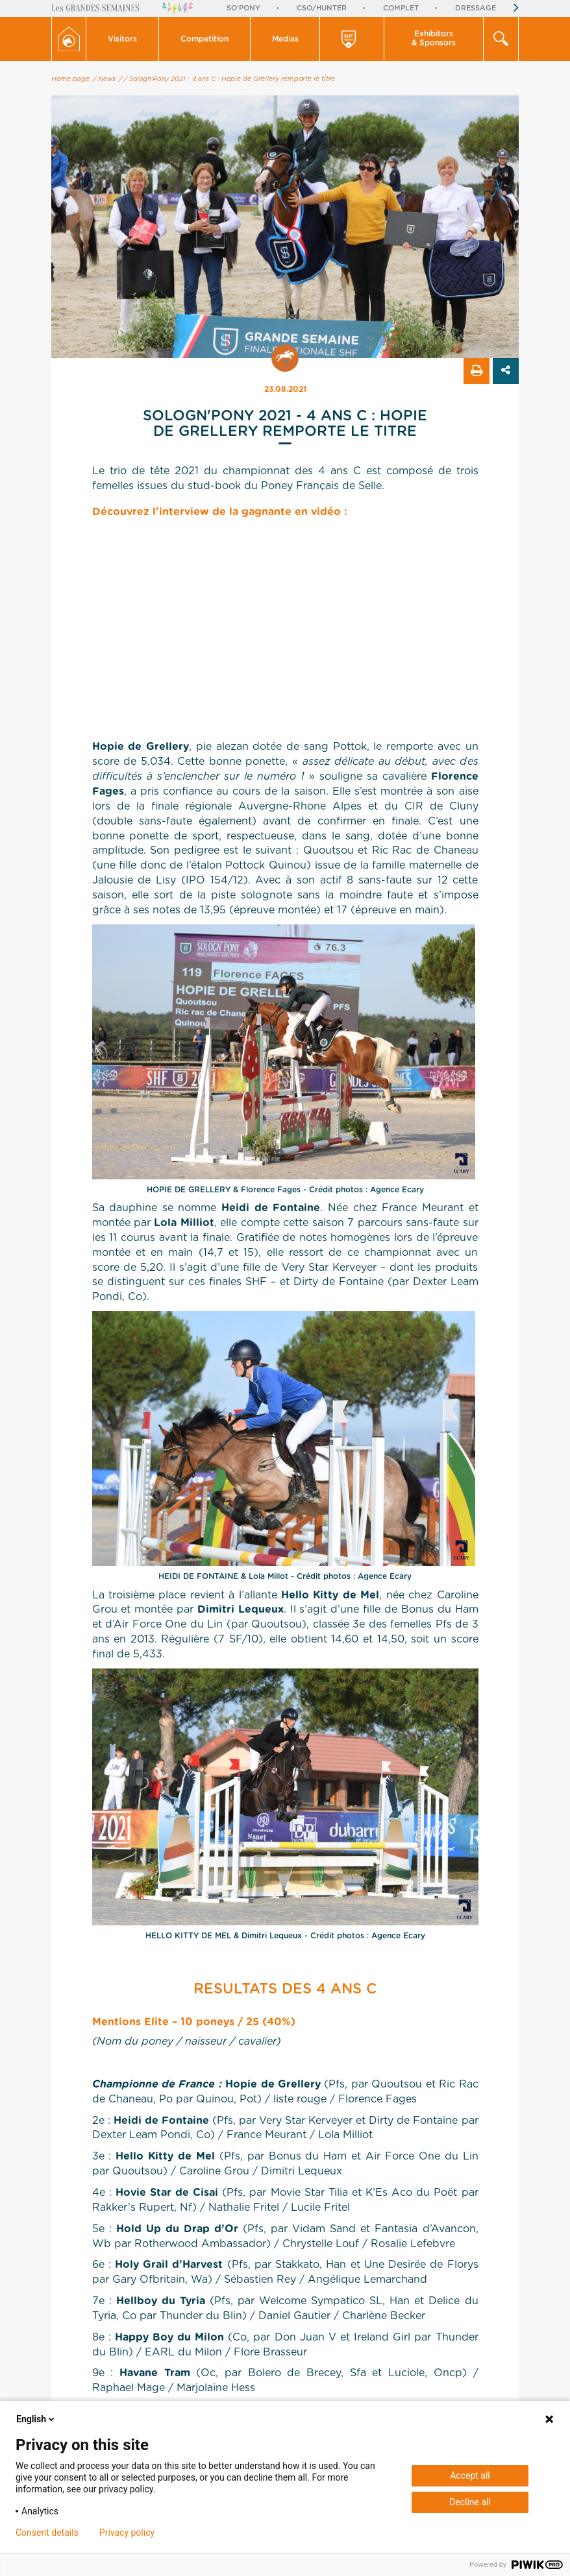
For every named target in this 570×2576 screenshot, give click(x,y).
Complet (401, 8)
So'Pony (243, 8)
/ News (104, 79)
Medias (285, 39)
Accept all (470, 2475)
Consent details (47, 2532)
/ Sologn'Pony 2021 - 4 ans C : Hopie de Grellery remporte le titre (229, 79)
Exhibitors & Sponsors (434, 38)
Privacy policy (127, 2532)
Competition (204, 39)
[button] (122, 39)
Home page (70, 79)
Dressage (475, 8)
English (36, 2419)
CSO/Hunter (322, 8)
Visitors (122, 39)
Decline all (470, 2502)
